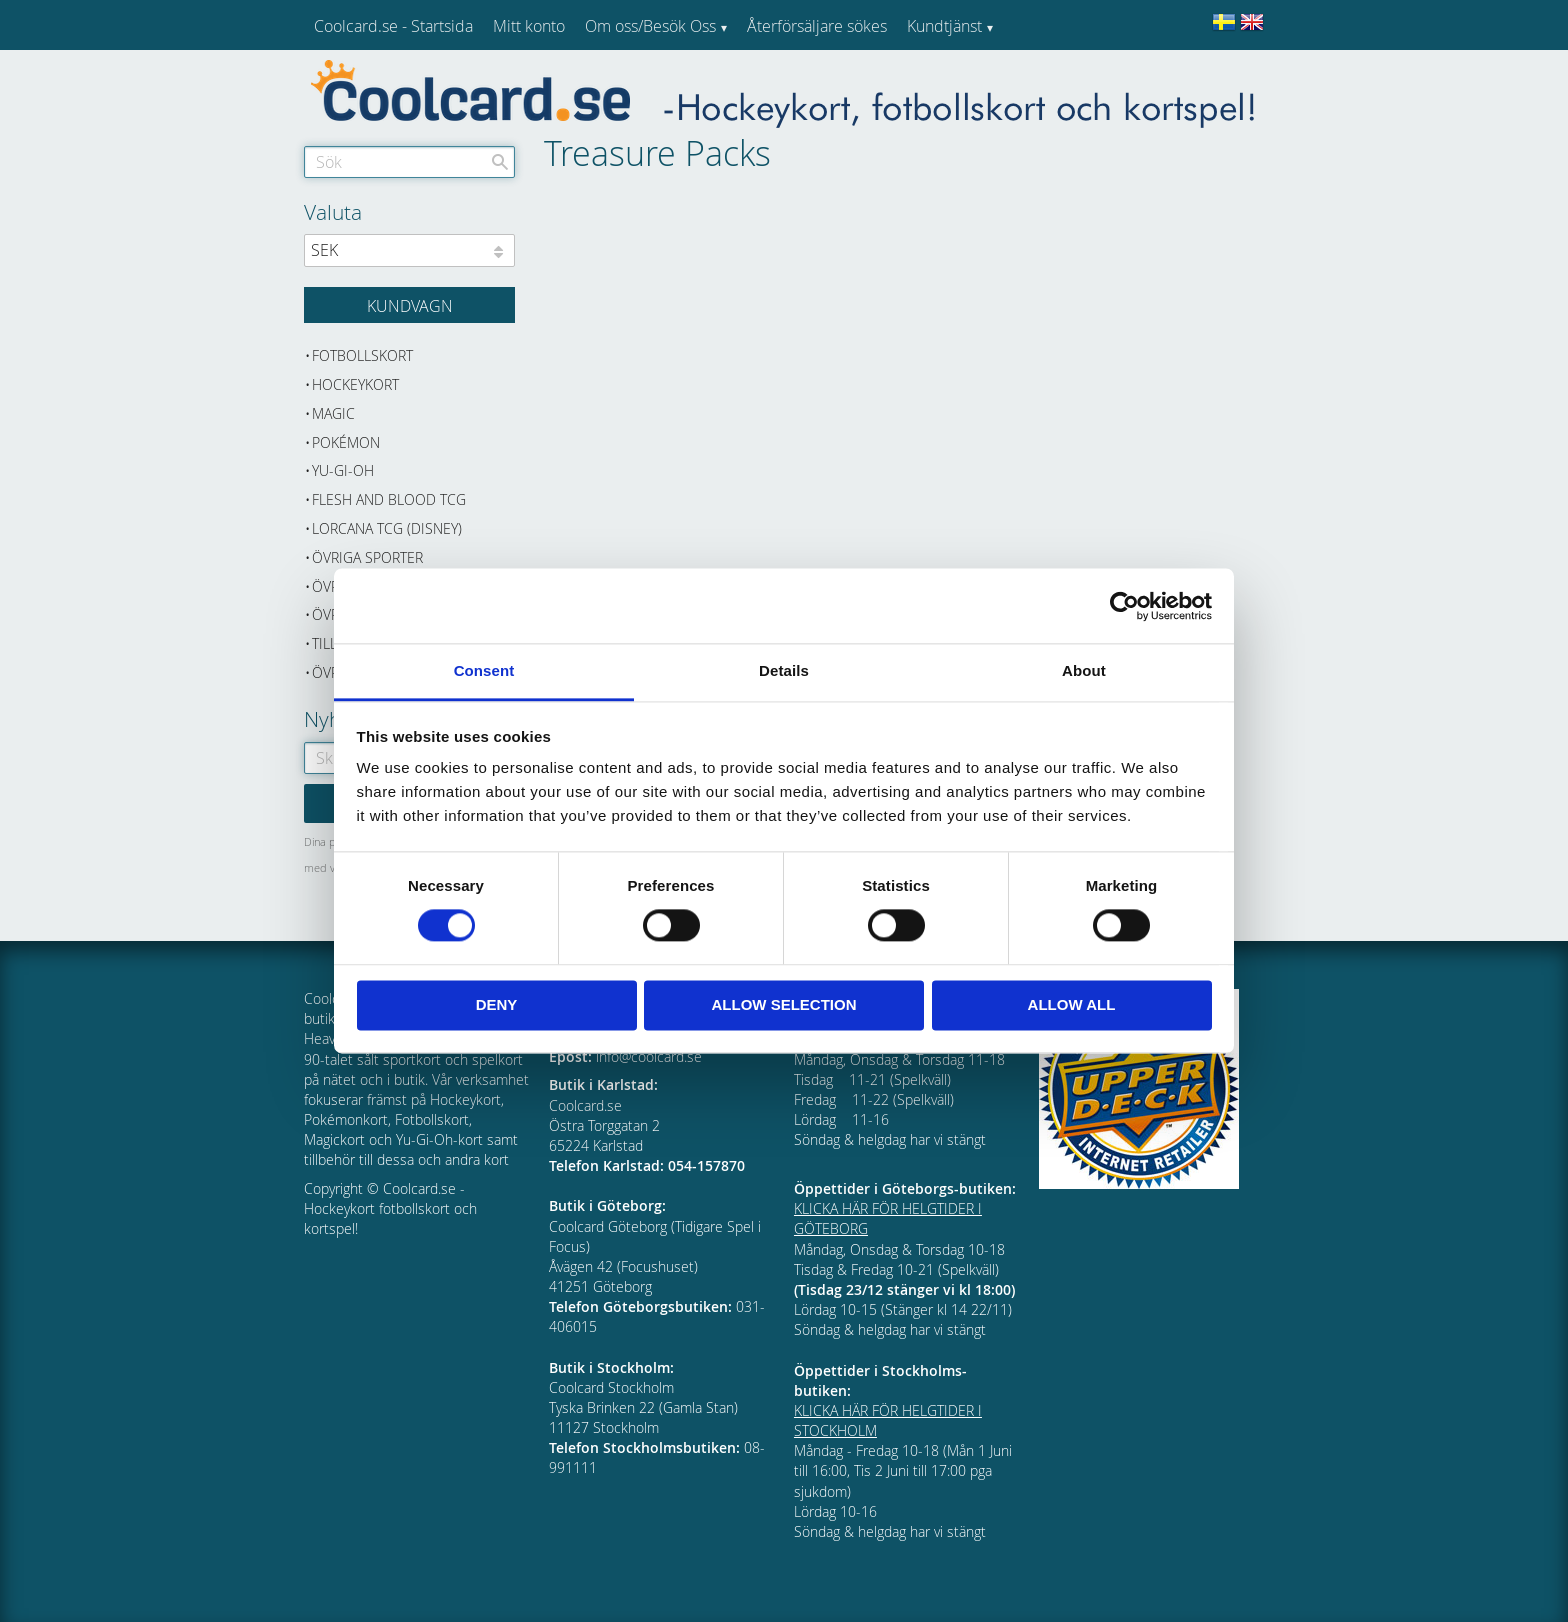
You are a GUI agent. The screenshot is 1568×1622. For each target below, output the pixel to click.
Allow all (1072, 1004)
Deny (497, 1004)
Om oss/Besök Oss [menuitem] (650, 26)
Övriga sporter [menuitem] (367, 557)
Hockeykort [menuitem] (355, 384)
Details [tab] (784, 670)
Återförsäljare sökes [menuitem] (817, 26)
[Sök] (500, 162)
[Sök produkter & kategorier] (409, 162)
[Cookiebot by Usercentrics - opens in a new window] (1124, 606)
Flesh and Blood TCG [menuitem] (389, 499)
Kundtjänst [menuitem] (944, 26)
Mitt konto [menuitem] (529, 26)
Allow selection (784, 1004)
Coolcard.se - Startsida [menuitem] (393, 26)
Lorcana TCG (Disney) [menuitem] (387, 528)
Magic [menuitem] (333, 413)
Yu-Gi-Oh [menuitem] (343, 470)
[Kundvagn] (409, 305)
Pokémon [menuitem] (346, 442)
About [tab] (1084, 670)
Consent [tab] (484, 670)
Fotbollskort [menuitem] (362, 355)
